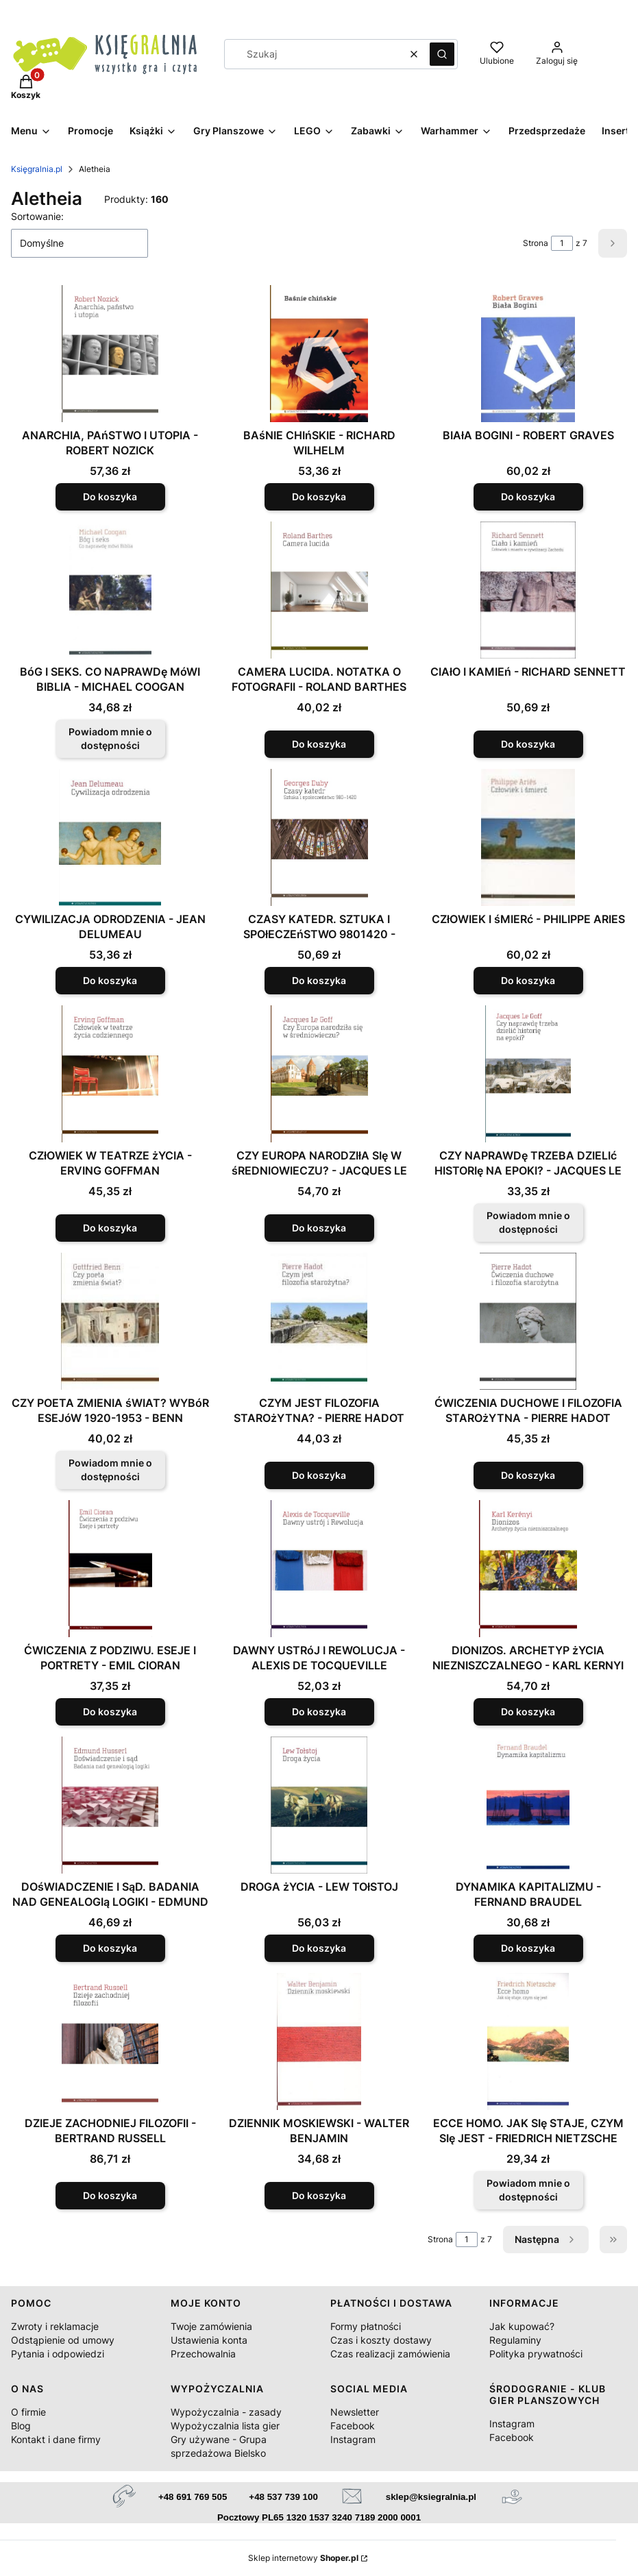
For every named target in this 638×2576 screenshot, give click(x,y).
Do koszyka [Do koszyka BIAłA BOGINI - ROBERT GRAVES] (528, 496)
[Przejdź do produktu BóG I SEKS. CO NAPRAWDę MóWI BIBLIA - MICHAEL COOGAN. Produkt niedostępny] (110, 590)
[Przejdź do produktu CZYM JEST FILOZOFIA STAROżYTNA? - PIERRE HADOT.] (319, 1321)
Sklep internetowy (303, 2558)
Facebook (352, 2425)
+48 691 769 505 (192, 2497)
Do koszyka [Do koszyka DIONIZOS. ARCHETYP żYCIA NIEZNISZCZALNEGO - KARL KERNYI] (528, 1711)
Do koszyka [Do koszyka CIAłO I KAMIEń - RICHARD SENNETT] (528, 744)
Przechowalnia (203, 2353)
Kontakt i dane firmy (56, 2439)
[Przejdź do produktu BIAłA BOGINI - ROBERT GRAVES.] (528, 353)
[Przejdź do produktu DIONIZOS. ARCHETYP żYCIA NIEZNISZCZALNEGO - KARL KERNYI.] (528, 1568)
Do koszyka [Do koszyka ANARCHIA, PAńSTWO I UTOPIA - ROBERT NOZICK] (110, 496)
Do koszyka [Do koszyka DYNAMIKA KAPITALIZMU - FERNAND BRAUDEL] (528, 1948)
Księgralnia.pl (36, 169)
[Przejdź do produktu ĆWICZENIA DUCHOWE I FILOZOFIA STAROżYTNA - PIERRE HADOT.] (528, 1321)
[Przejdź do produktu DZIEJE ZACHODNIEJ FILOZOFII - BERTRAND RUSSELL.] (110, 2041)
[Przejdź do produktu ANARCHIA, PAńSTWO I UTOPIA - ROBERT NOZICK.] (110, 353)
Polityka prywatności (535, 2353)
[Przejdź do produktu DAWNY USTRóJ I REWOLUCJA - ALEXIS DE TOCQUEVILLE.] (319, 1568)
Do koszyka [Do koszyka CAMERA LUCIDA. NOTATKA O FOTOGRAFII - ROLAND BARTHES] (319, 744)
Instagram (353, 2439)
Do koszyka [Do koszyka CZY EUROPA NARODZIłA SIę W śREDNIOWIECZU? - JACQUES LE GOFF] (319, 1228)
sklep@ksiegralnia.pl (431, 2497)
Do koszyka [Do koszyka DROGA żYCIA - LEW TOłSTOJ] (319, 1948)
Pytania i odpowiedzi (57, 2353)
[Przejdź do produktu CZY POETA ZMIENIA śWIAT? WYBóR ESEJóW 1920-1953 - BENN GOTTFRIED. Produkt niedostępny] (110, 1321)
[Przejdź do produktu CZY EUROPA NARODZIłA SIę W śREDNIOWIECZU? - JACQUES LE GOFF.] (319, 1073)
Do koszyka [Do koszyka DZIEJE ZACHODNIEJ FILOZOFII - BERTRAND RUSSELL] (110, 2195)
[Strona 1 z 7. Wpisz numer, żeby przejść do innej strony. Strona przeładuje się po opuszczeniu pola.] (562, 243)
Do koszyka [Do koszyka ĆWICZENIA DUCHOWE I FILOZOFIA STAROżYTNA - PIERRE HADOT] (528, 1475)
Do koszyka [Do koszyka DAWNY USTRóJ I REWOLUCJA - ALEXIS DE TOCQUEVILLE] (319, 1711)
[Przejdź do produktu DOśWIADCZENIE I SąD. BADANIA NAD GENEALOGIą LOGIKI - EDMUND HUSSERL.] (110, 1805)
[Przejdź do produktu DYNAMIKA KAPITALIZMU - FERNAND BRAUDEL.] (528, 1805)
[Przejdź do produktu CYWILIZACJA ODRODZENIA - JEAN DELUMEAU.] (110, 837)
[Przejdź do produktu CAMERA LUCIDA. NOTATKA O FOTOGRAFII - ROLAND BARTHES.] (319, 590)
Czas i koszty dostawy (381, 2340)
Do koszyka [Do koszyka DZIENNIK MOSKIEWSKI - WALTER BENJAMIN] (319, 2195)
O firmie (28, 2412)
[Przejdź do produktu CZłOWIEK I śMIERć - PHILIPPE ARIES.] (528, 837)
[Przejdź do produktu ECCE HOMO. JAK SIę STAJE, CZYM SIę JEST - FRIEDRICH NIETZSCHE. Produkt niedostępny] (528, 2041)
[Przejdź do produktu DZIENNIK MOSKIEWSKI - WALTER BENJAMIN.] (319, 2041)
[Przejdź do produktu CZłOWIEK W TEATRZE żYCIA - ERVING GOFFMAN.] (110, 1073)
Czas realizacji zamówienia (390, 2353)
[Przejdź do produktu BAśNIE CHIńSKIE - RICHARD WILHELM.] (319, 353)
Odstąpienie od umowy (62, 2340)
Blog (21, 2425)
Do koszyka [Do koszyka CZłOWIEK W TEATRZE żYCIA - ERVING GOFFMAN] (110, 1228)
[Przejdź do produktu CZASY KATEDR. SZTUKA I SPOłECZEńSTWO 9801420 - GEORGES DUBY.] (319, 837)
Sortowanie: (37, 216)
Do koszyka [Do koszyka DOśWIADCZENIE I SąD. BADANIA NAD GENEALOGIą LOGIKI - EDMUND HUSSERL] (110, 1948)
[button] (442, 54)
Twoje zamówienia (211, 2326)
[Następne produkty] (546, 2239)
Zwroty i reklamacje (55, 2326)
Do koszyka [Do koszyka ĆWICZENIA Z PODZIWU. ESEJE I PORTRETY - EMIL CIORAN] (110, 1711)
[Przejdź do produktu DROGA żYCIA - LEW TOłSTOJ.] (319, 1805)
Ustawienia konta (209, 2340)
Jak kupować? (521, 2326)
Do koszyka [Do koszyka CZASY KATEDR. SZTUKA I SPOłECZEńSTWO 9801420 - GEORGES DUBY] (319, 980)
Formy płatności (365, 2326)
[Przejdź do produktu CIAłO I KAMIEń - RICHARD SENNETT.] (528, 590)
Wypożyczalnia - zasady (226, 2412)
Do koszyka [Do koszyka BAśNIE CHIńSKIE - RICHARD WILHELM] (319, 496)
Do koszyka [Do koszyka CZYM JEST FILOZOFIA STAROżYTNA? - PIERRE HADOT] (319, 1475)
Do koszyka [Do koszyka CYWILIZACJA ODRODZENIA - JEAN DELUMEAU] (110, 980)
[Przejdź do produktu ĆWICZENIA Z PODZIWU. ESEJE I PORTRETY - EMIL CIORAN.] (110, 1568)
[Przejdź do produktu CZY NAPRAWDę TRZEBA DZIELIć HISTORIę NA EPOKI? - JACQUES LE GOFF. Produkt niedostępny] (528, 1073)
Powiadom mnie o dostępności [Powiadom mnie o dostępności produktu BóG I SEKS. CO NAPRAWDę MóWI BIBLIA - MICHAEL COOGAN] (110, 738)
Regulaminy (515, 2340)
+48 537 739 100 (283, 2497)
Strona (535, 243)
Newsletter (354, 2412)
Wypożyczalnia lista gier (225, 2425)
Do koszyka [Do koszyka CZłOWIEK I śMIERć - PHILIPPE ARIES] (528, 980)
